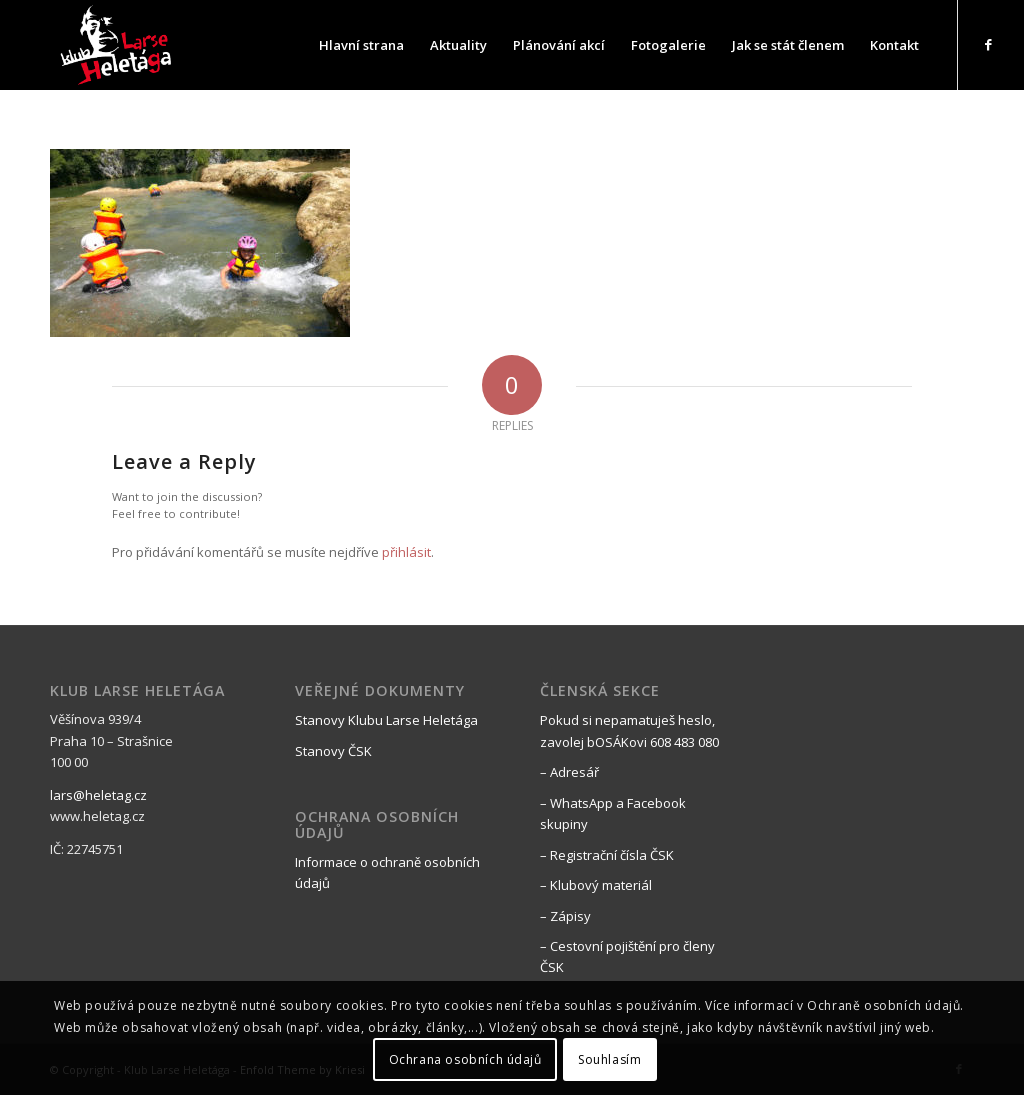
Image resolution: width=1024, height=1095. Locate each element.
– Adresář (569, 772)
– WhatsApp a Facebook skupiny (613, 813)
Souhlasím (609, 1059)
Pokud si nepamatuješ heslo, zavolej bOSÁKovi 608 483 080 (629, 730)
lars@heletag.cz (98, 795)
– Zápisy (565, 916)
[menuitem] (361, 45)
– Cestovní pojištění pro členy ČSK (627, 956)
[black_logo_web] (118, 45)
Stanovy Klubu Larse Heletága (386, 720)
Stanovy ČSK (333, 751)
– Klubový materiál (596, 885)
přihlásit (406, 552)
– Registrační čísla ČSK (607, 855)
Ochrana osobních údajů (465, 1059)
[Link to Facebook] (989, 44)
